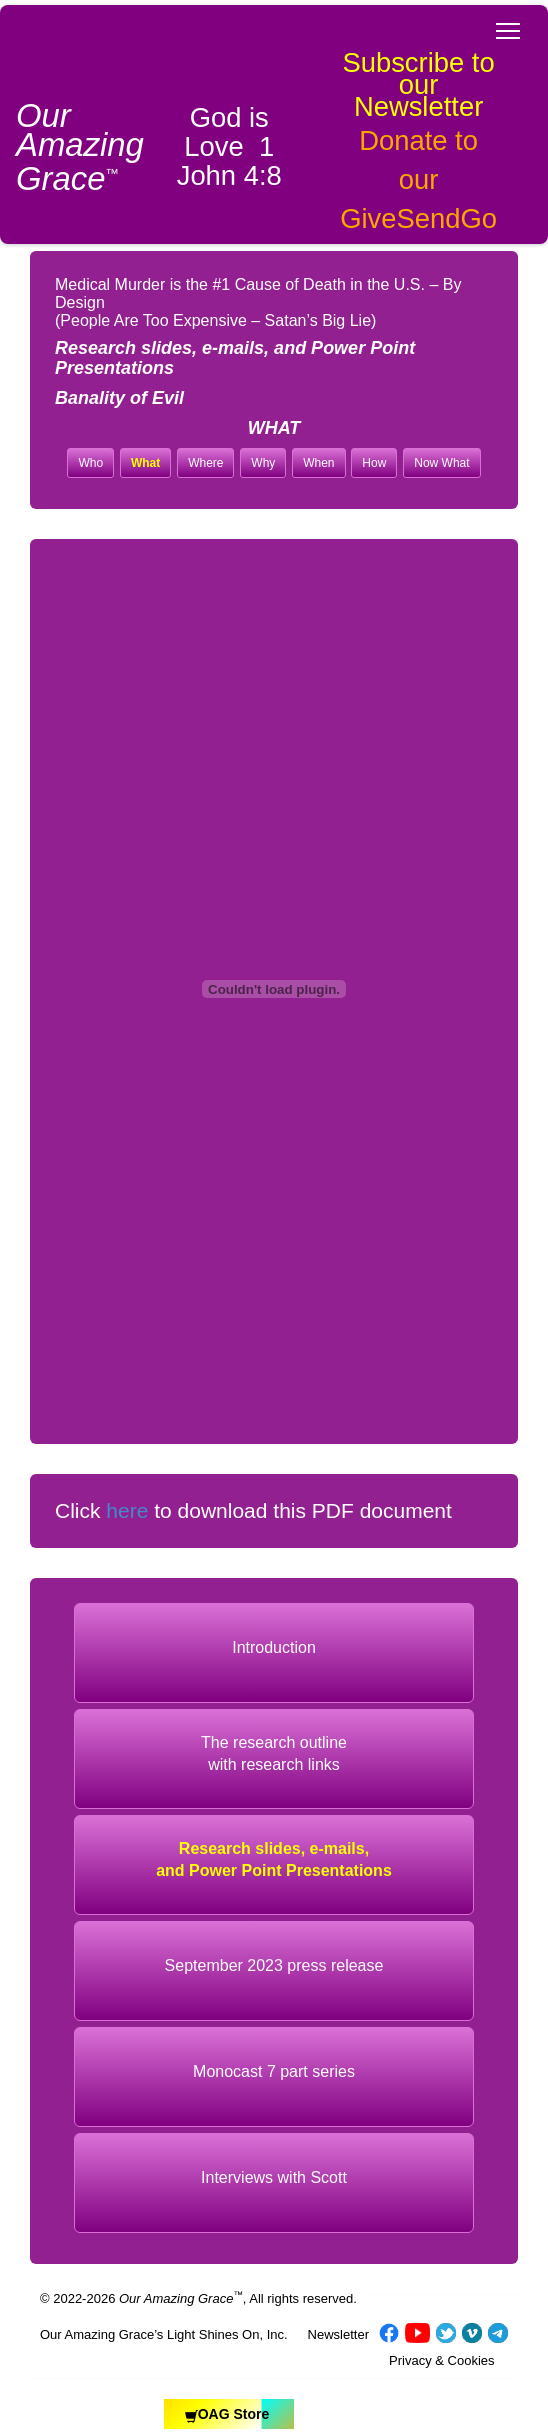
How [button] (374, 463)
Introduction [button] (274, 1647)
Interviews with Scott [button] (274, 2177)
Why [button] (263, 463)
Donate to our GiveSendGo (418, 179)
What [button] (145, 463)
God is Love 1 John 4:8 (229, 146)
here (127, 1510)
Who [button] (90, 463)
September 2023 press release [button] (274, 1965)
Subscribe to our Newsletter (418, 84)
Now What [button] (441, 463)
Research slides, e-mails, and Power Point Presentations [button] (274, 1859)
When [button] (318, 463)
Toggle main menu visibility (509, 25)
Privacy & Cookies (441, 2360)
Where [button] (205, 463)
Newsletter (338, 2334)
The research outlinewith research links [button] (274, 1753)
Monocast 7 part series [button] (274, 2071)
